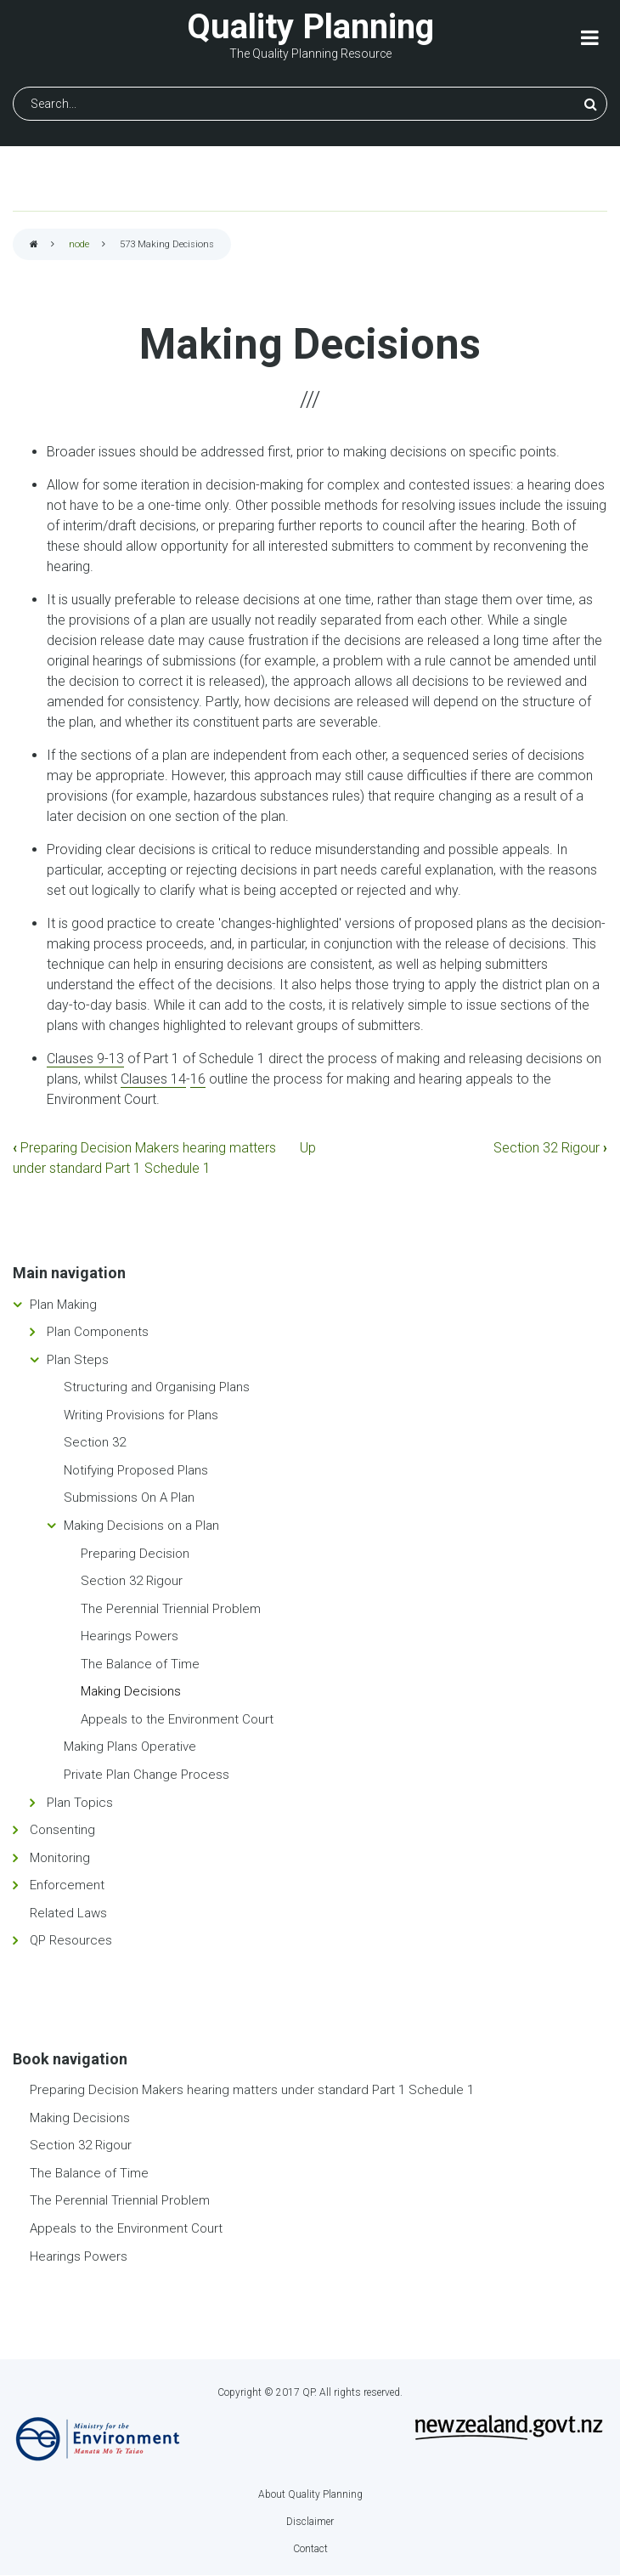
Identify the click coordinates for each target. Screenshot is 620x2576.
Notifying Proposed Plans (136, 1470)
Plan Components (98, 1331)
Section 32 (95, 1442)
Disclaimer (310, 2522)
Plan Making (63, 1304)
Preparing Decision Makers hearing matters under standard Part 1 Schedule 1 (252, 2090)
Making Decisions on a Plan (141, 1525)
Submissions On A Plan (129, 1497)
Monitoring (60, 1857)
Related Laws (68, 1913)
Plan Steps (78, 1359)
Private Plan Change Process (146, 1774)
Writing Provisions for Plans (141, 1415)
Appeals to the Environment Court (177, 1719)
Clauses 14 (153, 1079)
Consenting (62, 1829)
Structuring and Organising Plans (157, 1387)
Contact (310, 2549)
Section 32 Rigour (550, 1148)
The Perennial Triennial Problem (171, 1608)
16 (198, 1079)
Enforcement (67, 1885)
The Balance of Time (140, 1664)
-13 (114, 1058)
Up (308, 1148)
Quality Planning (310, 27)
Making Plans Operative (130, 1746)
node (79, 244)
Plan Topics (80, 1802)
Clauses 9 (75, 1058)
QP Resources (71, 1940)
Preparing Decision (135, 1553)
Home (34, 245)
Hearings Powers (129, 1636)
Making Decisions (131, 1691)
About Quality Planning (310, 2494)
